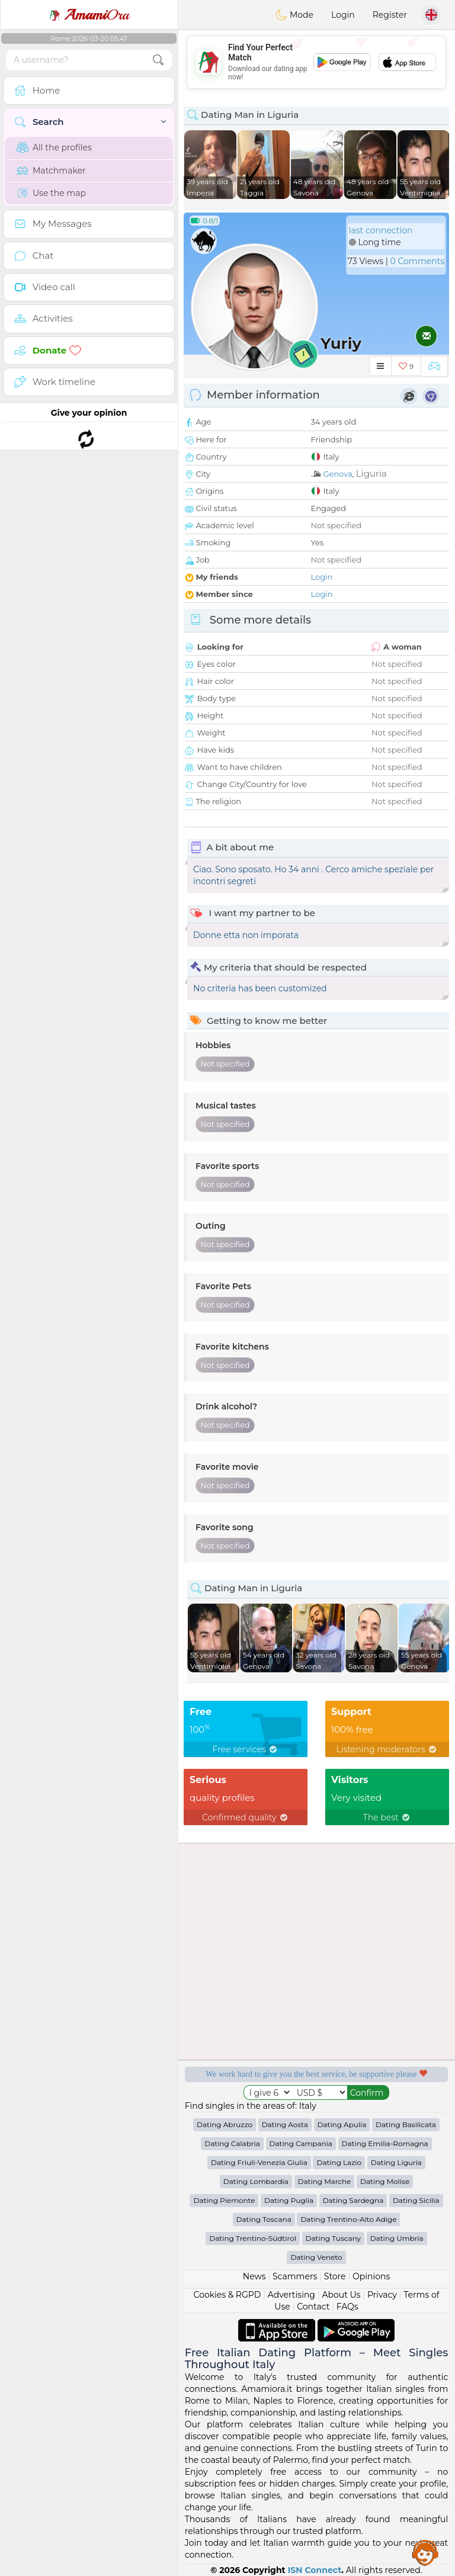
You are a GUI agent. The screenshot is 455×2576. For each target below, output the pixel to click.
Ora (89, 15)
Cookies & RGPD (227, 2294)
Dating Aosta (285, 2124)
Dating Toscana (263, 2219)
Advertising (291, 2294)
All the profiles (54, 147)
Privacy (382, 2294)
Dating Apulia (342, 2124)
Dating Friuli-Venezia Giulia (259, 2162)
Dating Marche (324, 2181)
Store (335, 2276)
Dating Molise (384, 2181)
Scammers (295, 2276)
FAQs (347, 2306)
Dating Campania (301, 2143)
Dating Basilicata (406, 2124)
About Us (341, 2294)
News (254, 2276)
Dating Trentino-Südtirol (252, 2238)
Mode (294, 15)
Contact (313, 2306)
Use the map (51, 193)
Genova (338, 473)
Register (390, 14)
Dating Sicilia (416, 2200)
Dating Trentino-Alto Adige (348, 2219)
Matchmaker (51, 170)
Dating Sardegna (353, 2200)
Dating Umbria (397, 2238)
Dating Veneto (316, 2257)
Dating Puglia (288, 2200)
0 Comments (417, 261)
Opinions (371, 2276)
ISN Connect (315, 2570)
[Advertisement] (316, 62)
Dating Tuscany (333, 2238)
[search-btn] (158, 60)
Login (343, 14)
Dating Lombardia (256, 2181)
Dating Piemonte (224, 2200)
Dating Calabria (232, 2143)
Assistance (425, 2552)
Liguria (371, 473)
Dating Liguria (396, 2162)
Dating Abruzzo (224, 2124)
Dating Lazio (338, 2162)
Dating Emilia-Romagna (385, 2143)
